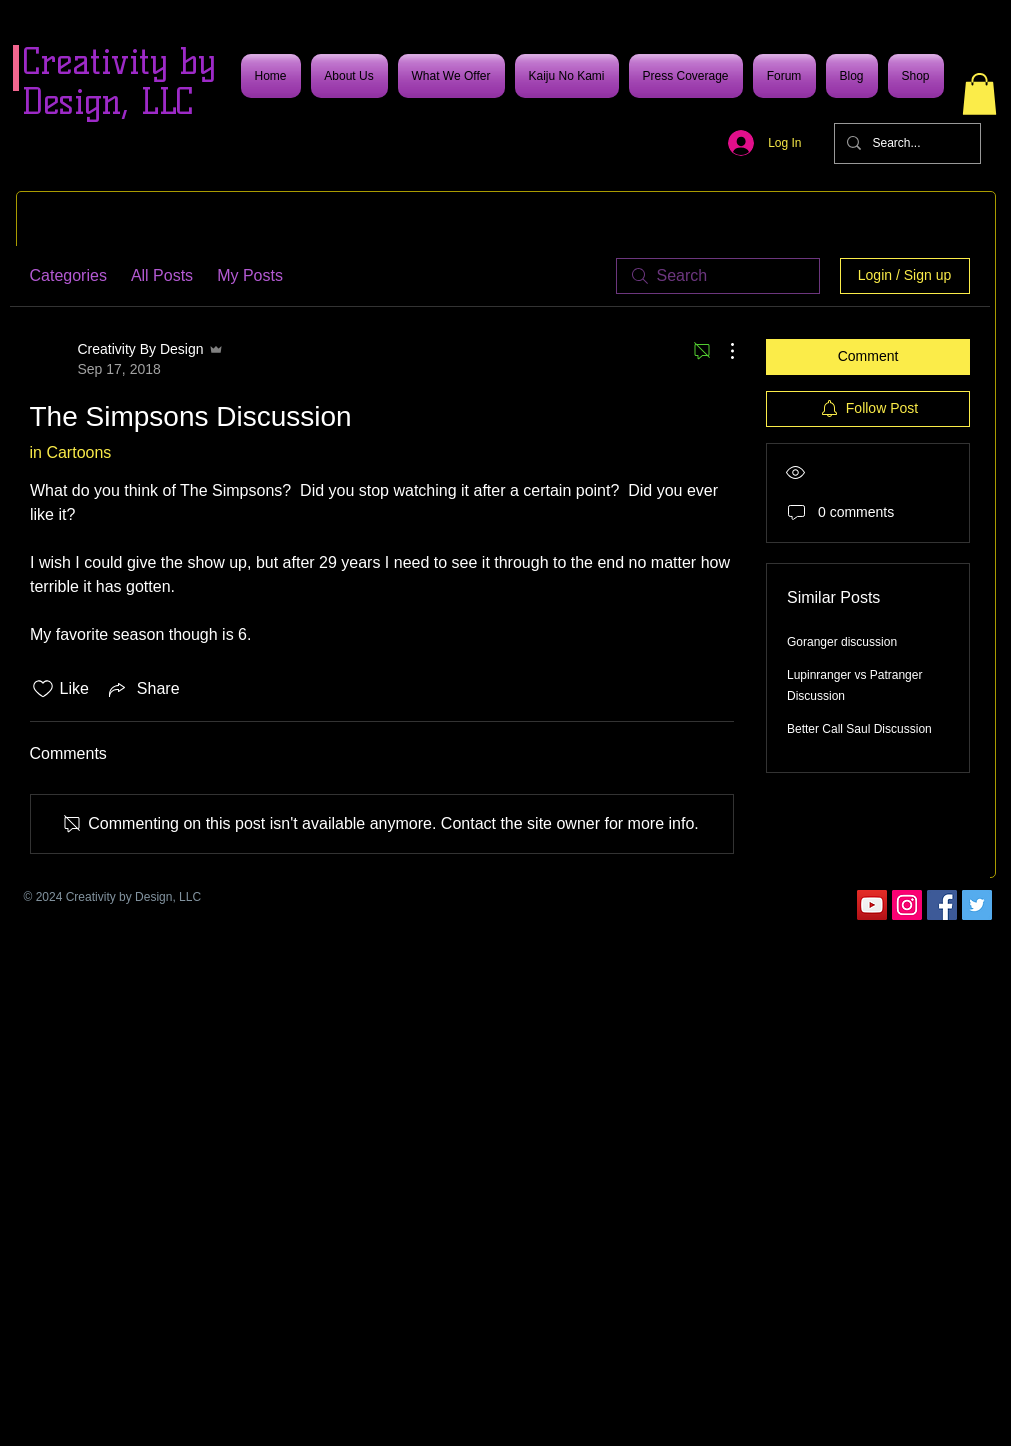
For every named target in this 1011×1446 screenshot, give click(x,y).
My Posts (250, 275)
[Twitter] (977, 905)
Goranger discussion (842, 642)
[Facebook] (942, 905)
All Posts (162, 275)
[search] (718, 276)
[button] (979, 94)
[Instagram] (907, 905)
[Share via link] (142, 689)
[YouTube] (872, 905)
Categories (68, 275)
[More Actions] (722, 351)
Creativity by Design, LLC (119, 81)
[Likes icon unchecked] (43, 689)
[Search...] (905, 143)
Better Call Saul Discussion (859, 729)
